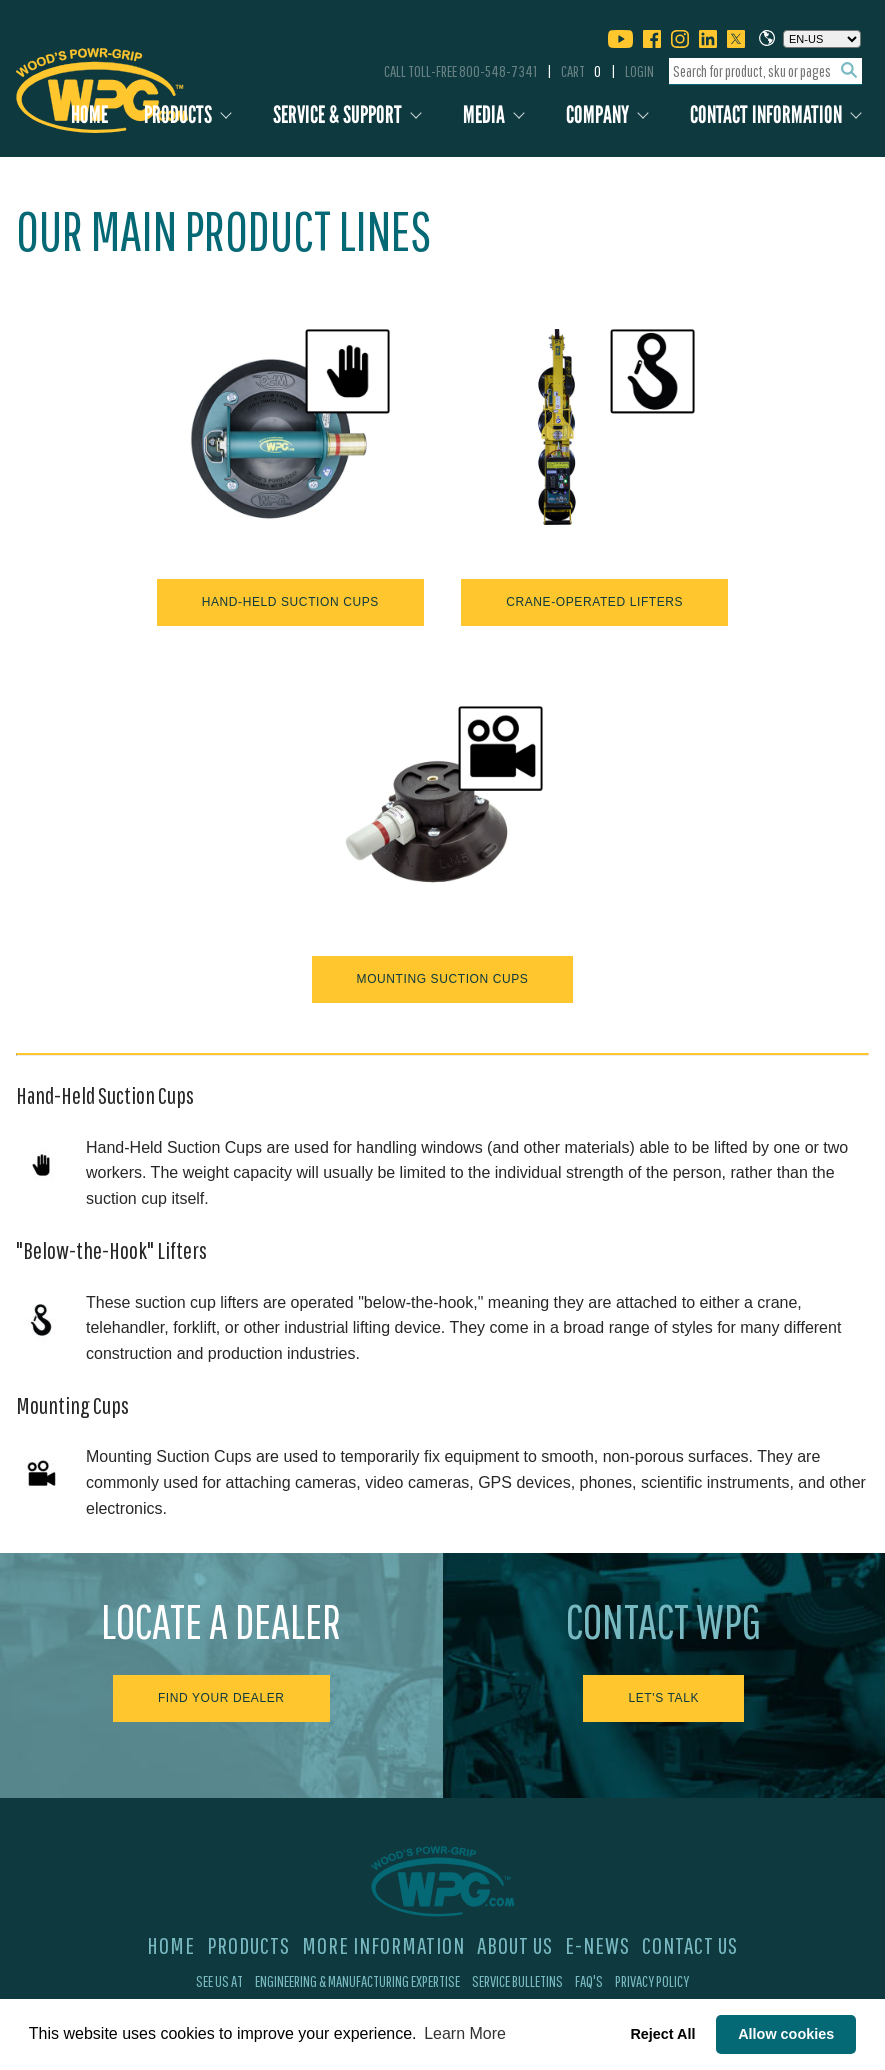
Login (639, 71)
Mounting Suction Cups (443, 979)
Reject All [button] (662, 2034)
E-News (597, 1945)
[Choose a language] (822, 39)
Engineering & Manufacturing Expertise (357, 1981)
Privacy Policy (652, 1981)
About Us (515, 1945)
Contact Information (766, 114)
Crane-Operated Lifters (594, 602)
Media (484, 114)
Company (597, 114)
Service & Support (337, 114)
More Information (383, 1945)
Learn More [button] (465, 2033)
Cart (581, 71)
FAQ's (589, 1981)
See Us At (219, 1981)
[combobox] (765, 71)
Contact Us (690, 1945)
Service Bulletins (517, 1981)
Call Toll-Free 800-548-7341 (460, 71)
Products (178, 114)
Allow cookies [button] (786, 2034)
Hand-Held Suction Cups (290, 602)
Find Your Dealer (221, 1698)
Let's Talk (663, 1698)
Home (89, 114)
